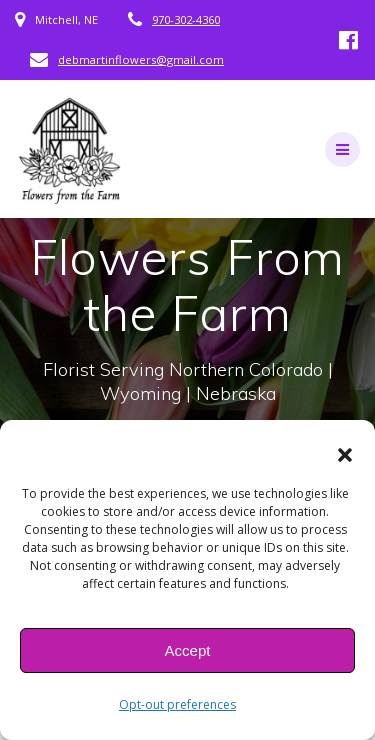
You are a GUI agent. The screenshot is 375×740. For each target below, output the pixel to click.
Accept (188, 650)
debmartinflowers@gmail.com (141, 59)
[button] (345, 455)
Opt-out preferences (177, 704)
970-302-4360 (186, 19)
